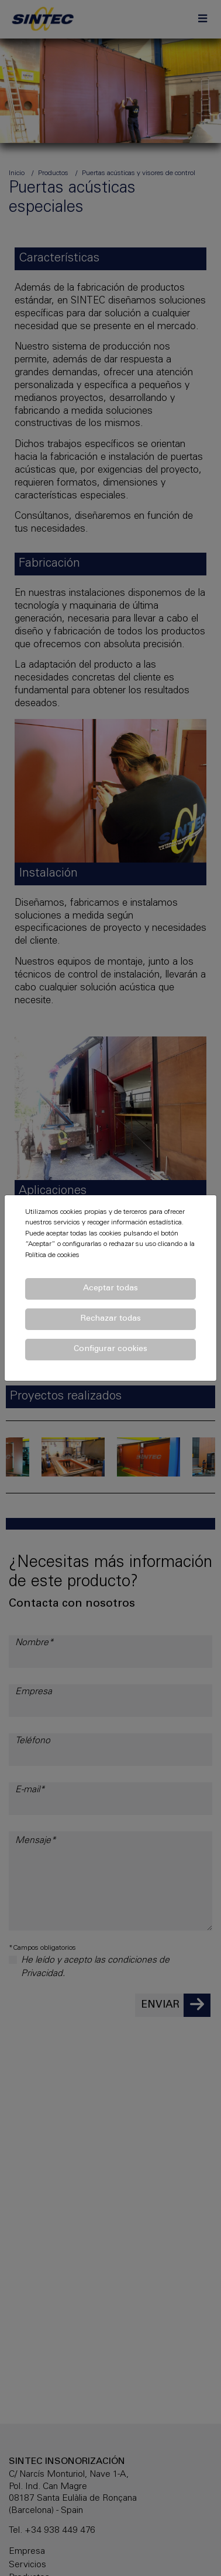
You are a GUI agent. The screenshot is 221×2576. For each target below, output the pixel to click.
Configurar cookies (110, 1349)
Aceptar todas (110, 1288)
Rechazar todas (111, 1319)
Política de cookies (52, 1255)
